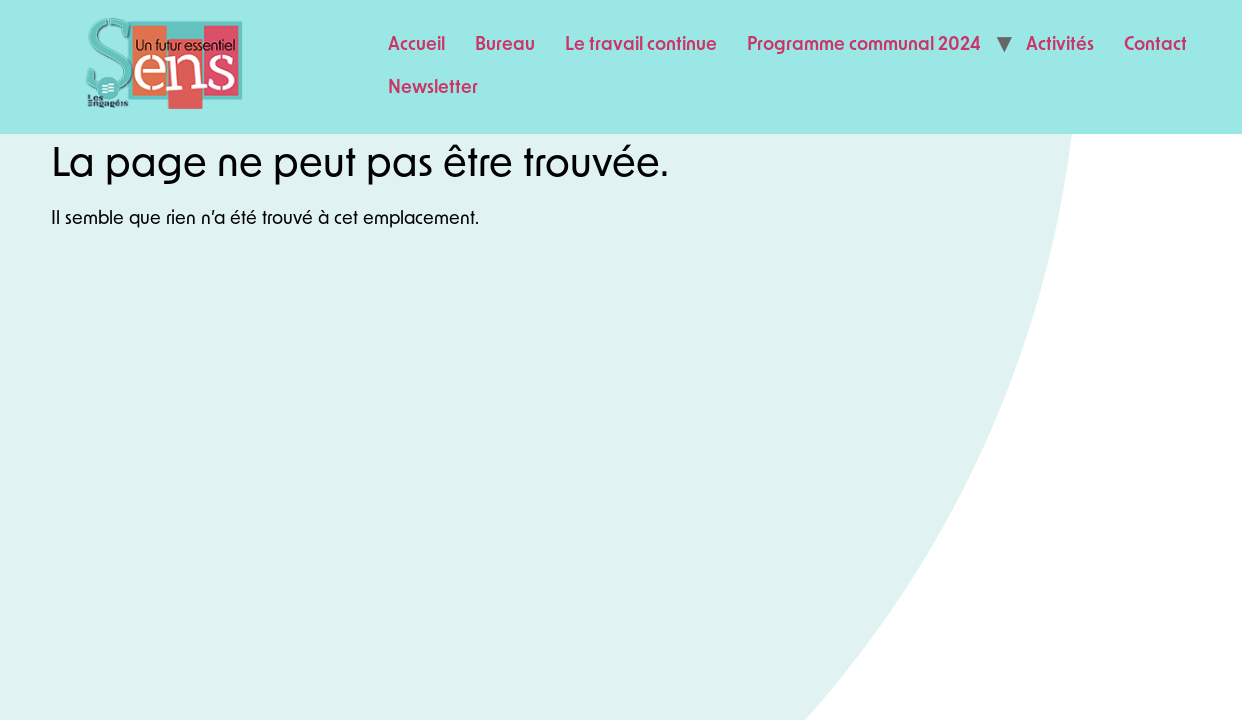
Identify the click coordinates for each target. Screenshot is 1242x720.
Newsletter (433, 88)
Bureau (505, 45)
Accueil (416, 45)
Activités (1060, 45)
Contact (1155, 45)
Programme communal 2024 (864, 45)
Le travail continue (641, 45)
